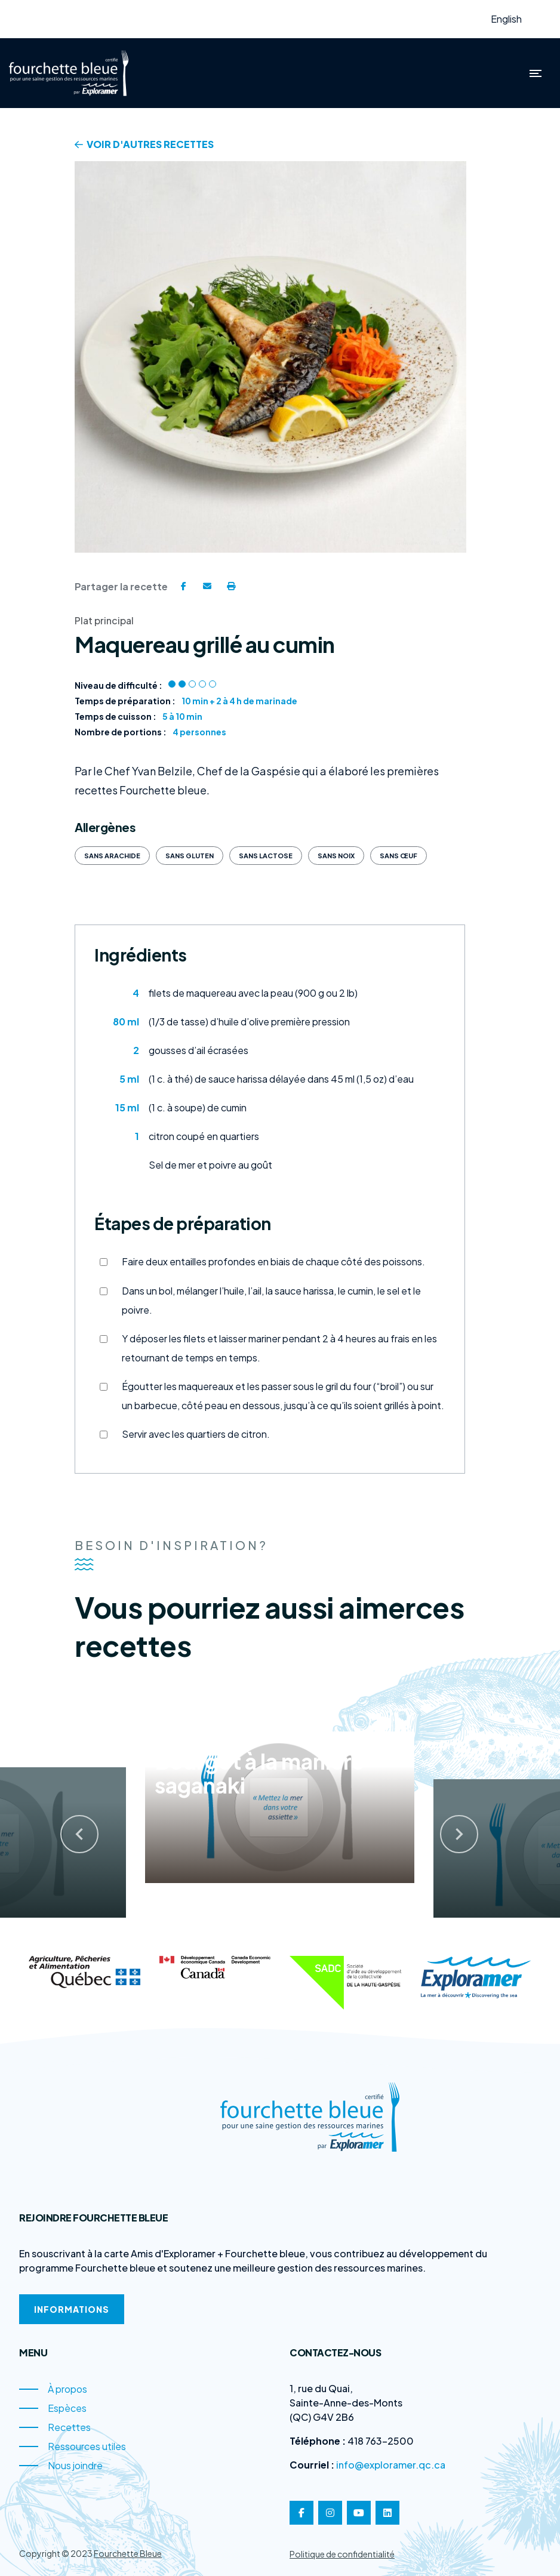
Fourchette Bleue (128, 2553)
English (506, 19)
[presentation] (67, 1824)
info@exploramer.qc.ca (390, 2464)
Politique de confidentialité (342, 2554)
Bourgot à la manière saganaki (259, 1770)
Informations (71, 2309)
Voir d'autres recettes (144, 144)
